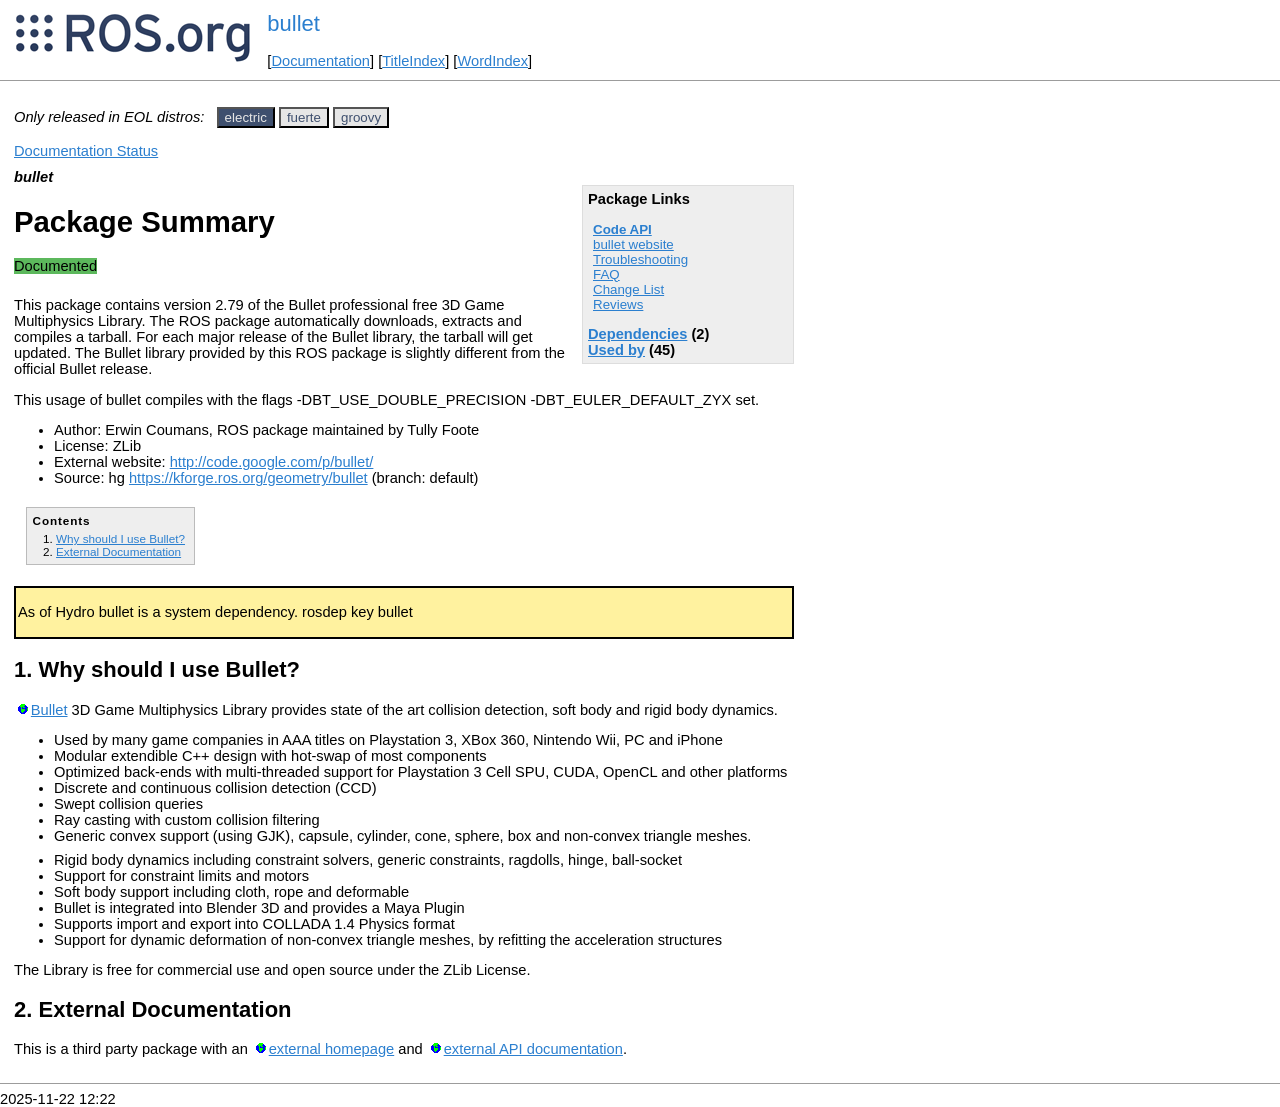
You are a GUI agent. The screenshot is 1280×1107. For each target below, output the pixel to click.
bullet (293, 23)
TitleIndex (413, 61)
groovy (361, 117)
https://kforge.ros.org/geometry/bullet (248, 478)
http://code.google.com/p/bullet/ (272, 462)
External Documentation (118, 551)
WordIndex (492, 61)
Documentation (320, 61)
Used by (616, 350)
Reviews (618, 304)
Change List (628, 289)
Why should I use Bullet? (120, 538)
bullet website (633, 244)
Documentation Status (86, 151)
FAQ (606, 274)
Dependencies (637, 334)
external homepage (331, 1049)
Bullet (49, 710)
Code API (622, 229)
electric (246, 117)
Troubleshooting (640, 259)
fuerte (304, 117)
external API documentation (533, 1049)
